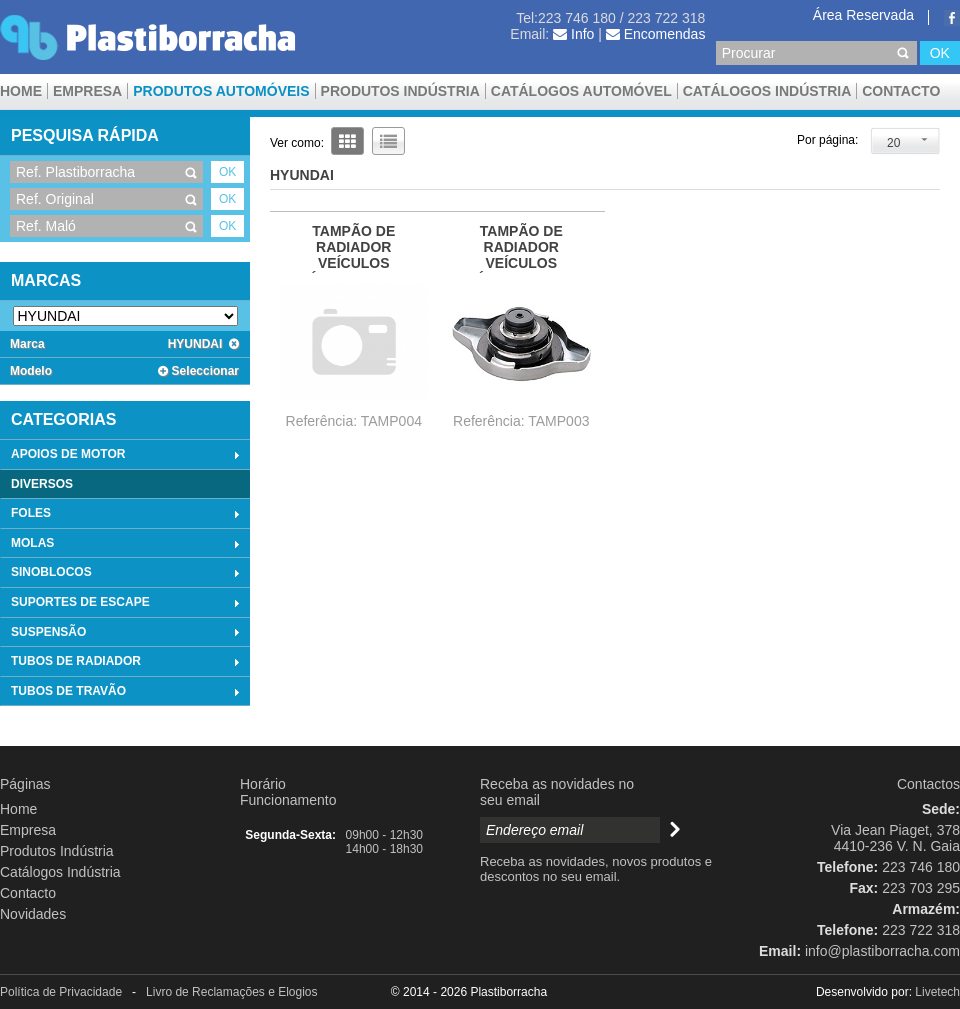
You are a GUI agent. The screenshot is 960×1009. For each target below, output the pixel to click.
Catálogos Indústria (767, 91)
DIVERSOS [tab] (42, 484)
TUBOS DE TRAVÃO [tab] (127, 692)
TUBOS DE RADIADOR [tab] (127, 662)
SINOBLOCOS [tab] (127, 573)
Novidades (33, 914)
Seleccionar (198, 371)
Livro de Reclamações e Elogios (231, 992)
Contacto (901, 91)
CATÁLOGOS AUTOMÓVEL (581, 91)
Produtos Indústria (400, 91)
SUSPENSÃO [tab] (127, 632)
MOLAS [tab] (127, 544)
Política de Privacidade (61, 992)
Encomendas (656, 34)
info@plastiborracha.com (882, 951)
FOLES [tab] (127, 514)
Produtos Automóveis (221, 91)
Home (21, 91)
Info (573, 34)
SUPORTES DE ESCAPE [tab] (127, 603)
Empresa (87, 91)
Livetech (937, 992)
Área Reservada (863, 15)
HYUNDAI (203, 344)
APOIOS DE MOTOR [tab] (127, 455)
